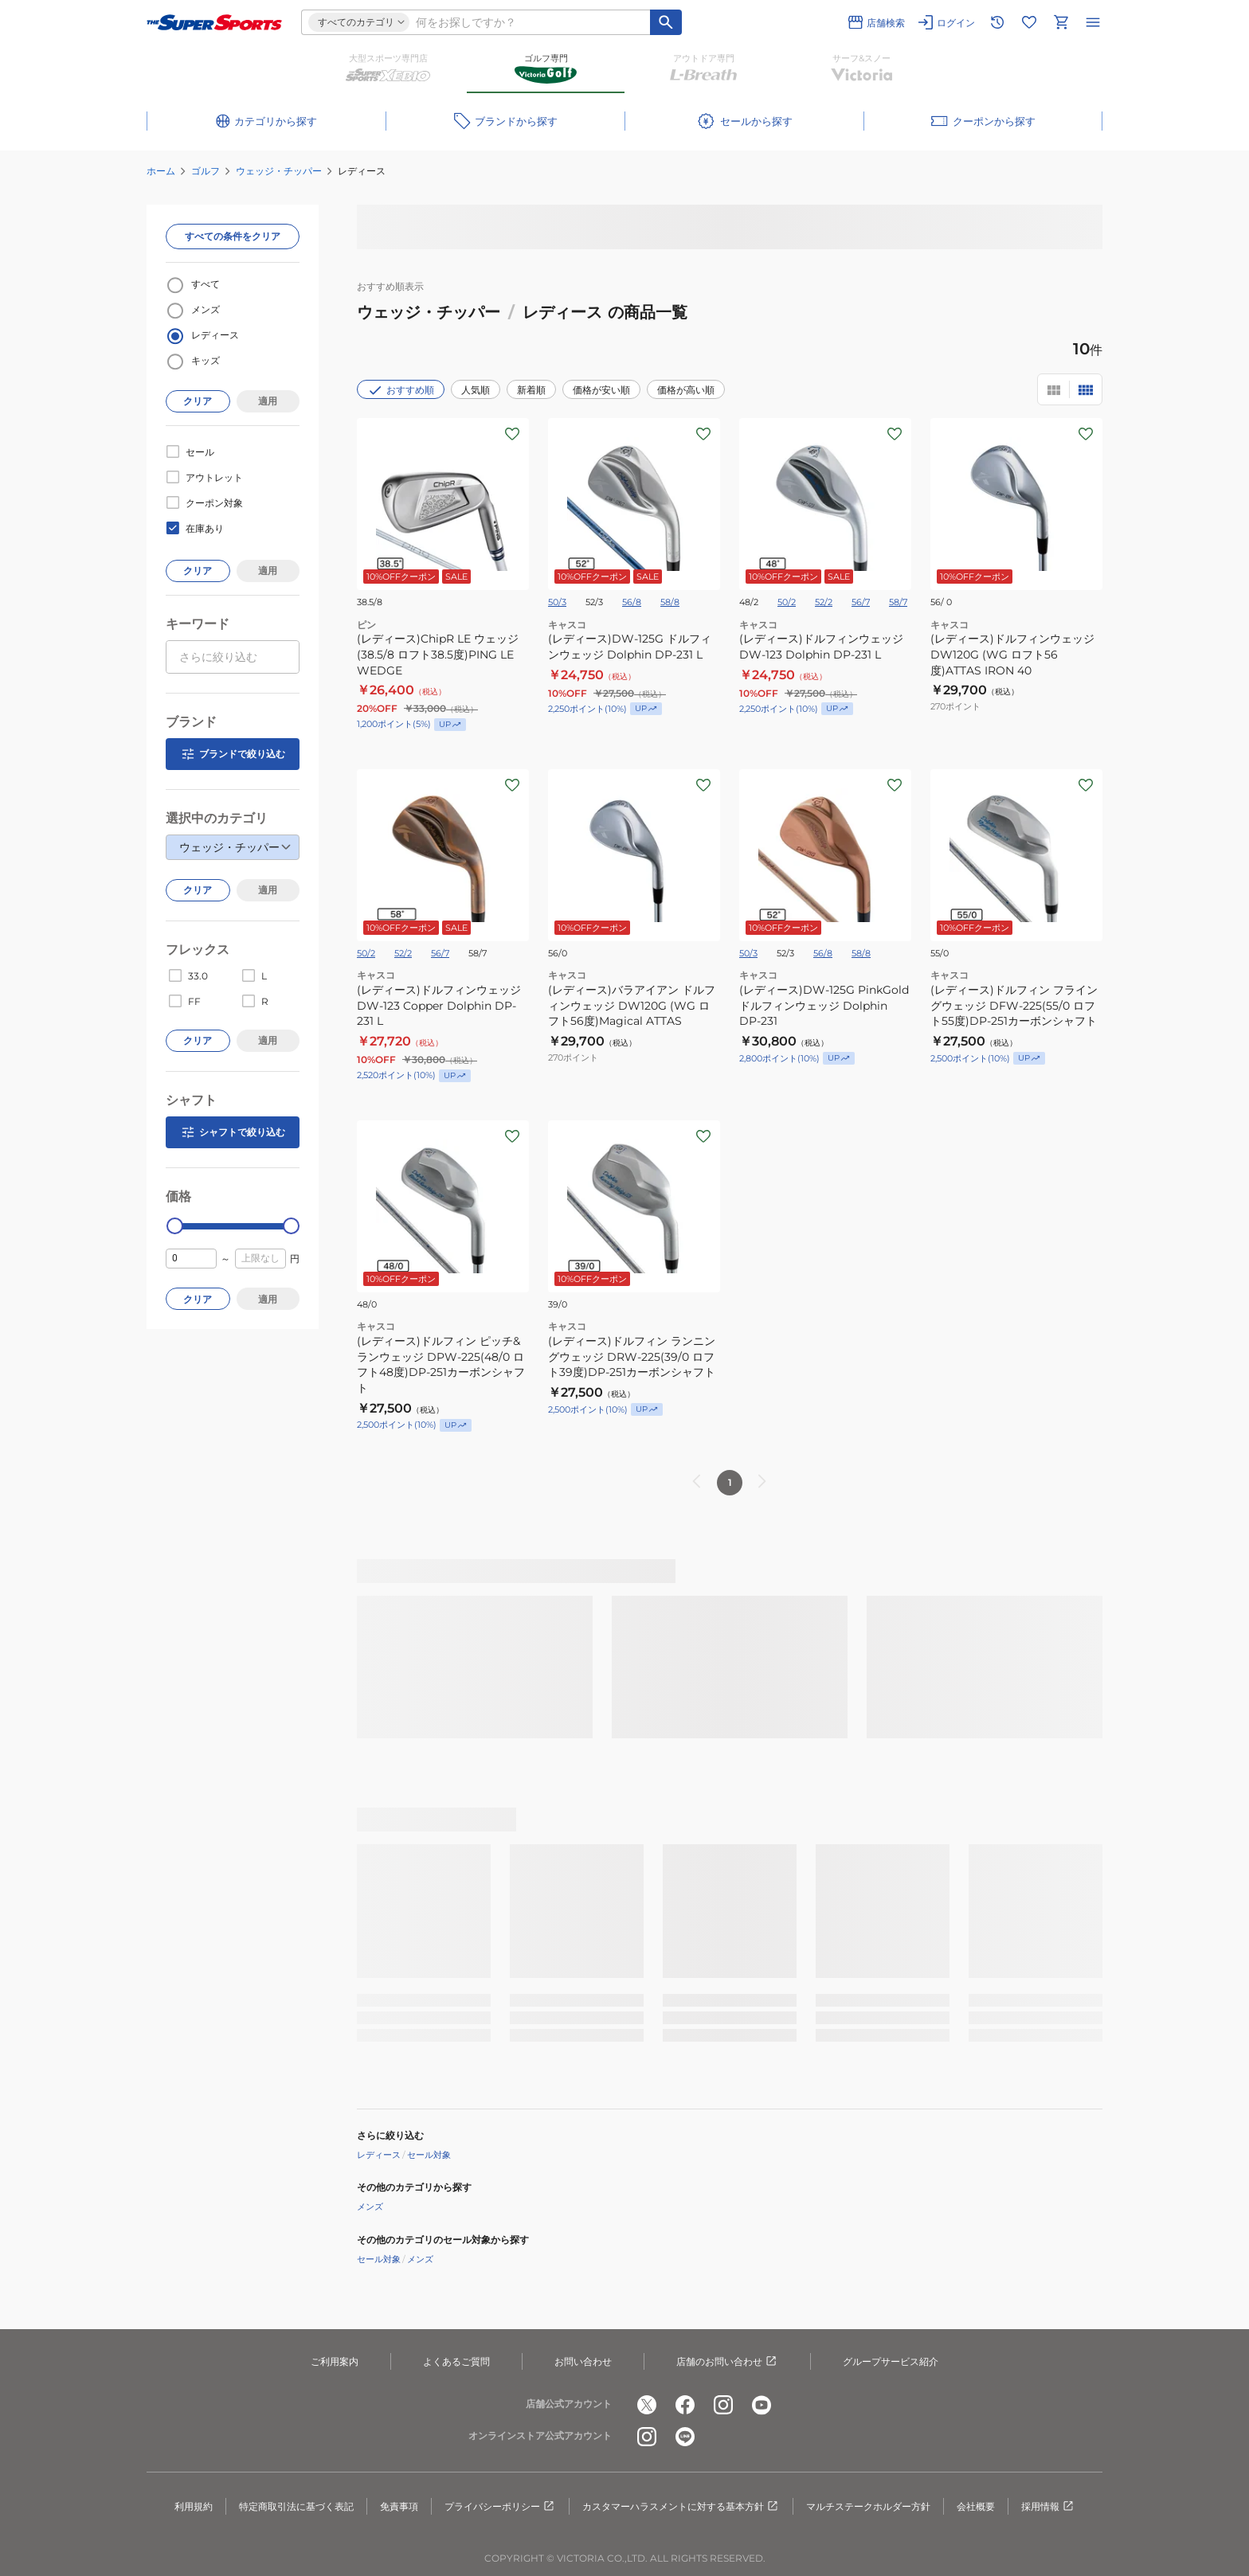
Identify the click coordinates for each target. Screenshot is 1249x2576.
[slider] (174, 1226)
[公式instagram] (723, 2404)
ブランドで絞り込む (232, 754)
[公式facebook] (685, 2404)
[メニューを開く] (1093, 22)
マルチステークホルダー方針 (868, 2506)
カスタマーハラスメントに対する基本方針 (681, 2507)
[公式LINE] (685, 2436)
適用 (267, 401)
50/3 (557, 602)
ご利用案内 (334, 2361)
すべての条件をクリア (232, 236)
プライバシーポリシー (500, 2507)
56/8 (631, 602)
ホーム (161, 171)
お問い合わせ (583, 2361)
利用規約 (193, 2506)
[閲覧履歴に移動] (997, 22)
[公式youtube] (761, 2404)
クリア (197, 401)
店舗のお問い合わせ (727, 2362)
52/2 (823, 602)
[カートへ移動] (1061, 22)
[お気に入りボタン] (512, 434)
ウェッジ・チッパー (279, 171)
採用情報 (1048, 2507)
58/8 (669, 602)
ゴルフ (205, 171)
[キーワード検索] (666, 22)
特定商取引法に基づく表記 (296, 2506)
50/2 (786, 602)
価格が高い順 (686, 390)
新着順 (531, 390)
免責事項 (399, 2506)
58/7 (898, 602)
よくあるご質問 (456, 2361)
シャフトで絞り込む (232, 1132)
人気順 (475, 390)
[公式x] (646, 2404)
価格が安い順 (601, 390)
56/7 (861, 602)
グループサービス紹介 (890, 2361)
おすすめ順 (400, 390)
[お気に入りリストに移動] (1029, 22)
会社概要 (976, 2506)
